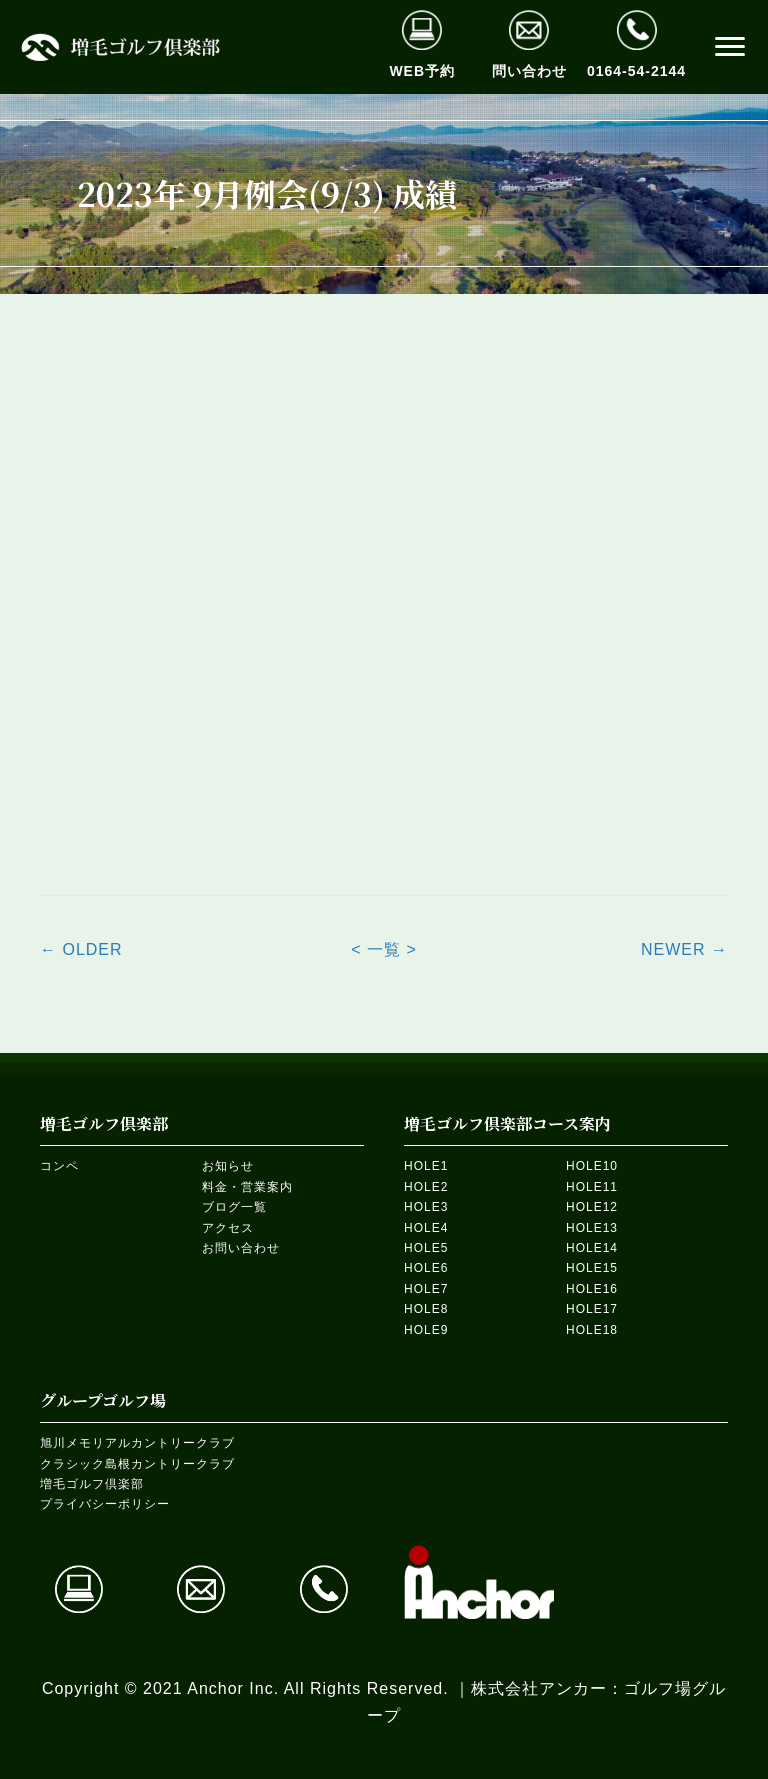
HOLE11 (592, 1187)
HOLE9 (426, 1330)
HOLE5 (426, 1248)
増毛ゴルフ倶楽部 (92, 1484)
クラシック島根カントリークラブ (137, 1464)
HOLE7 (426, 1289)
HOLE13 (592, 1228)
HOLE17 (592, 1309)
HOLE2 (426, 1187)
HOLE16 (592, 1289)
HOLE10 (592, 1166)
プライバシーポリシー (105, 1504)
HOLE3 (426, 1207)
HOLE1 (426, 1166)
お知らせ (228, 1166)
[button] (730, 47)
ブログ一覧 (234, 1207)
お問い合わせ (241, 1248)
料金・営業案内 (247, 1187)
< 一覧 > (384, 949)
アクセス (228, 1228)
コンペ (59, 1166)
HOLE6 (426, 1268)
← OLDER (81, 949)
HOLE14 (592, 1248)
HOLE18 (592, 1330)
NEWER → (684, 949)
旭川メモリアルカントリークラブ (137, 1443)
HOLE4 (426, 1228)
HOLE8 (426, 1309)
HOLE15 (592, 1268)
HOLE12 (592, 1207)
